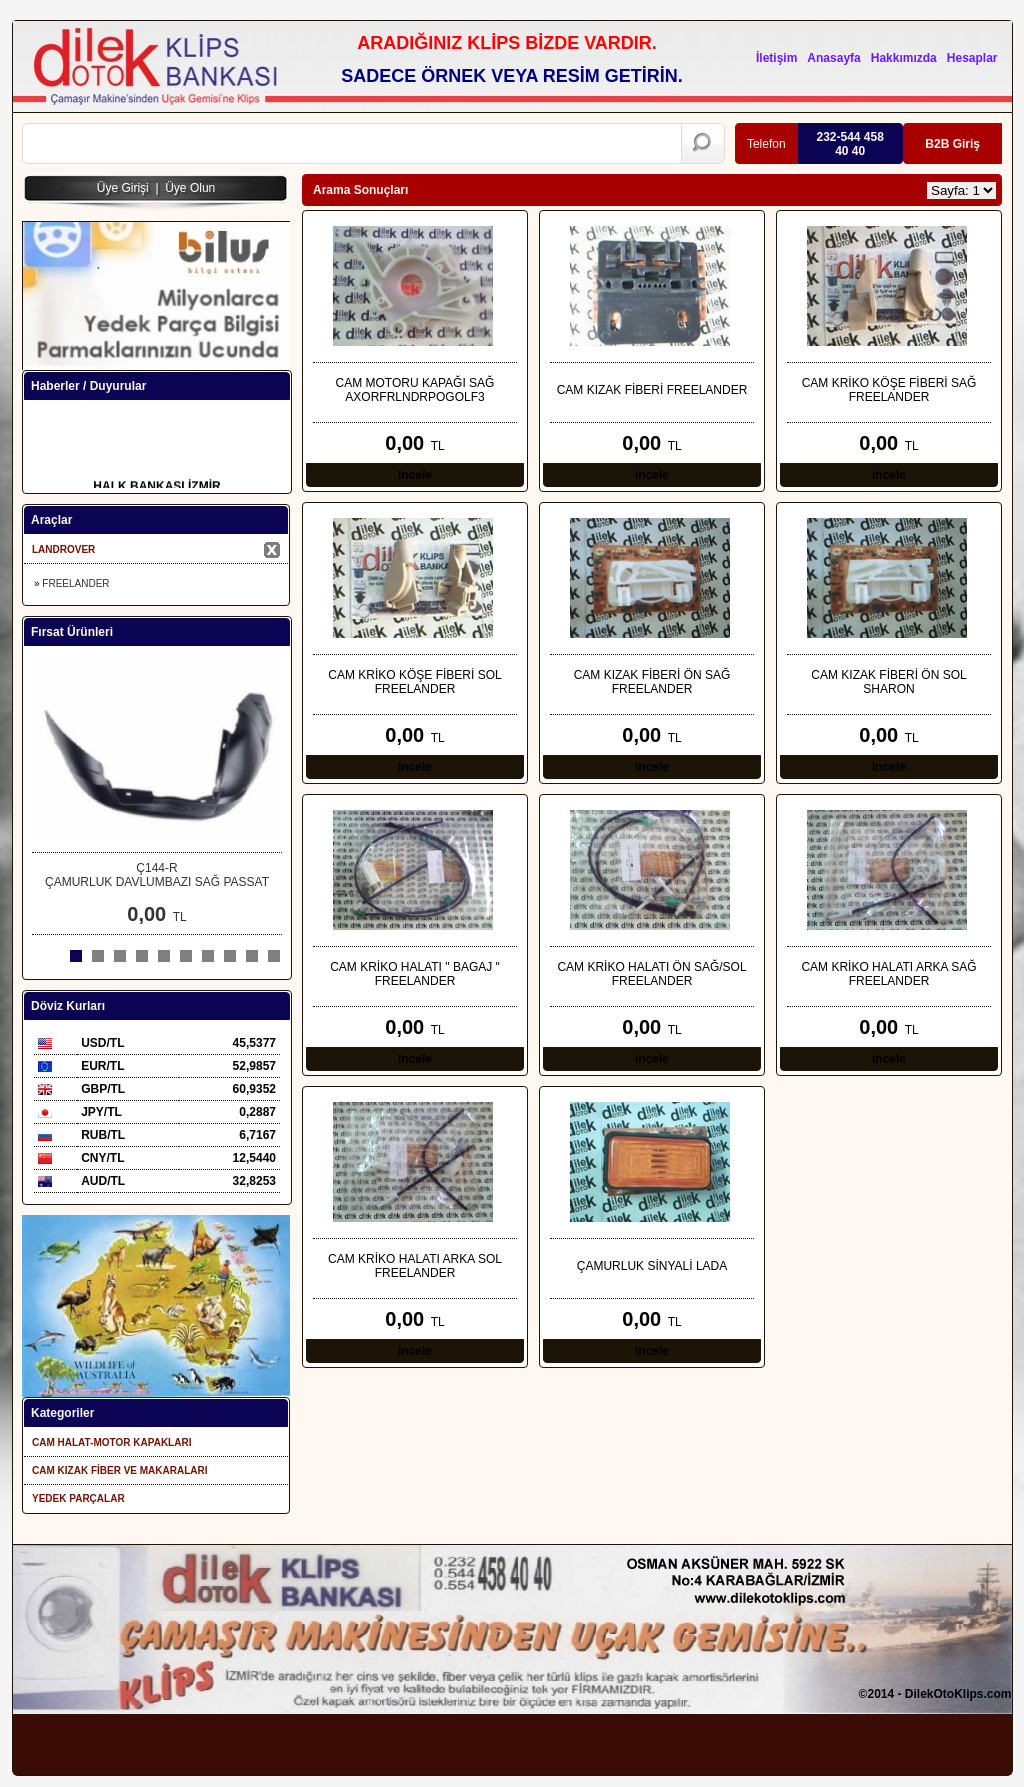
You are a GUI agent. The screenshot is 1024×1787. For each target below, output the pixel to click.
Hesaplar (972, 58)
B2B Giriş (953, 144)
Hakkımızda (904, 58)
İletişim (776, 58)
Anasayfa (833, 58)
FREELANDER (75, 583)
